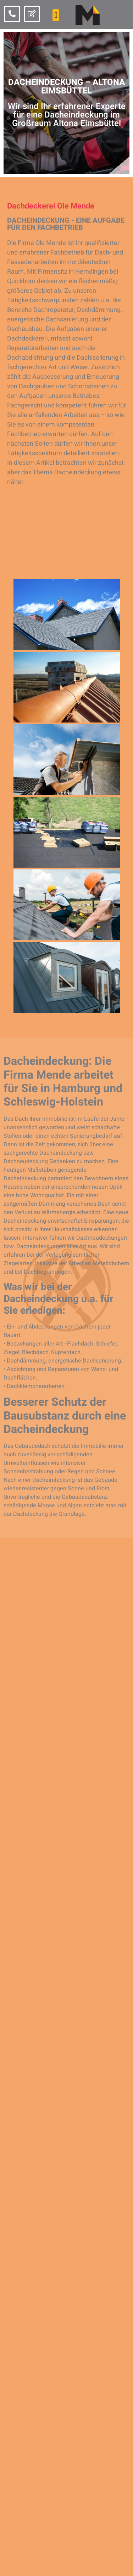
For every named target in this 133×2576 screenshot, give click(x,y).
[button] (55, 15)
